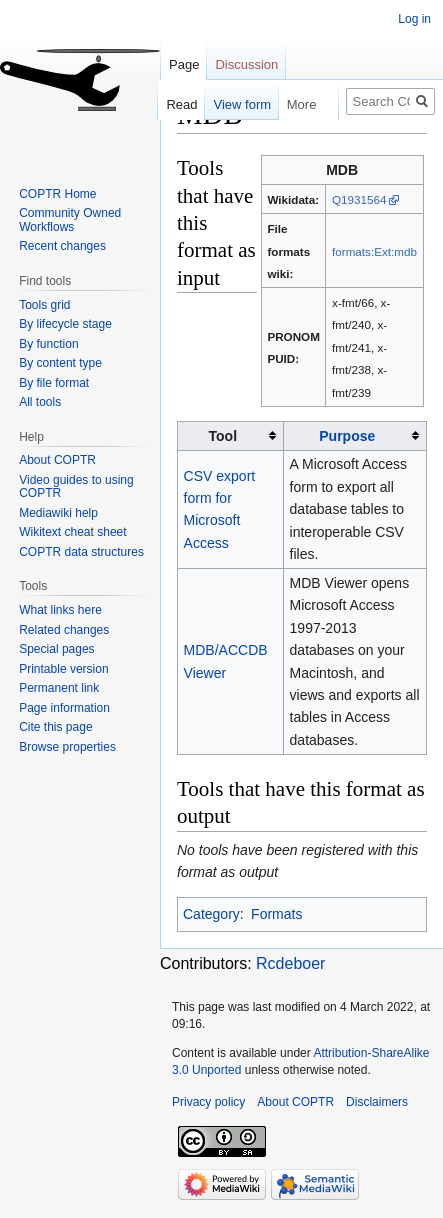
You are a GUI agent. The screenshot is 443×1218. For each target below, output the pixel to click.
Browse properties (67, 747)
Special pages (56, 649)
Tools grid (44, 305)
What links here (60, 610)
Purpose (347, 436)
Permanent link (59, 688)
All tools (40, 402)
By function (48, 344)
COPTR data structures (81, 552)
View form (232, 104)
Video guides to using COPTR (76, 487)
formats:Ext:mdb (374, 251)
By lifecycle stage (65, 324)
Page (184, 64)
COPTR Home (57, 194)
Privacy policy (208, 1102)
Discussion (246, 64)
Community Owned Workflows (70, 220)
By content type (60, 363)
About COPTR (57, 460)
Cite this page (55, 727)
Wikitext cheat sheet (72, 532)
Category (211, 914)
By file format (54, 383)
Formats (276, 914)
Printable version (63, 669)
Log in (414, 19)
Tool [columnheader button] (223, 436)
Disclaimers (377, 1102)
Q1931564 (359, 199)
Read (171, 104)
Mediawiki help (58, 513)
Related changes (64, 630)
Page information (64, 708)
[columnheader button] (354, 435)
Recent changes (62, 246)
